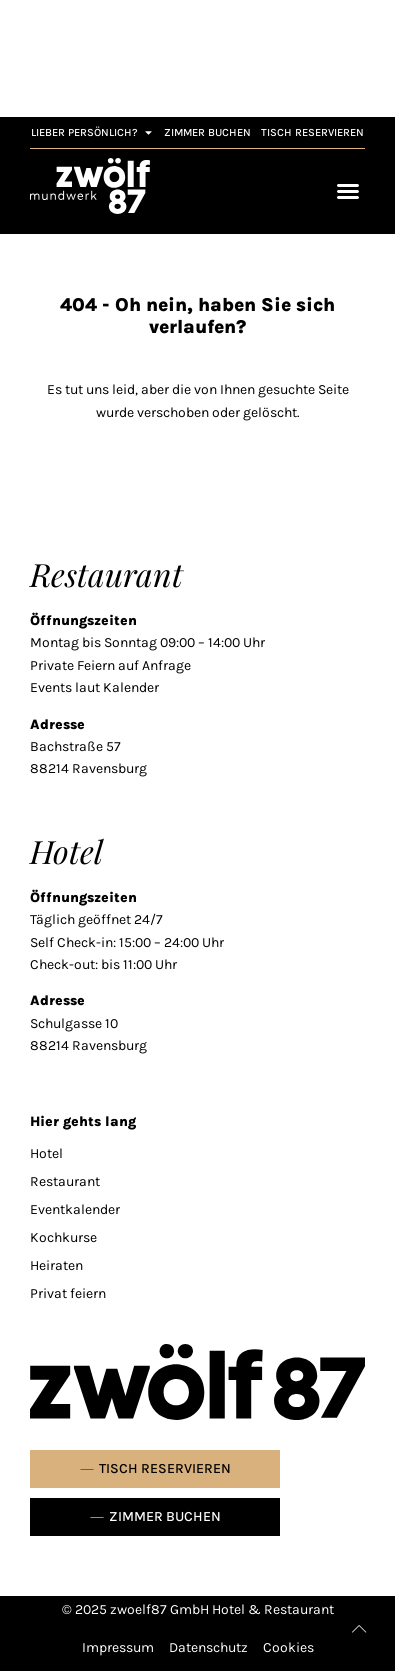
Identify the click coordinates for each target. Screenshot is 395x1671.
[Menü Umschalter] (348, 191)
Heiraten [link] (56, 1265)
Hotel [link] (46, 1153)
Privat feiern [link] (68, 1293)
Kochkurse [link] (63, 1237)
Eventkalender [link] (75, 1209)
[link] (90, 186)
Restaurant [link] (65, 1181)
